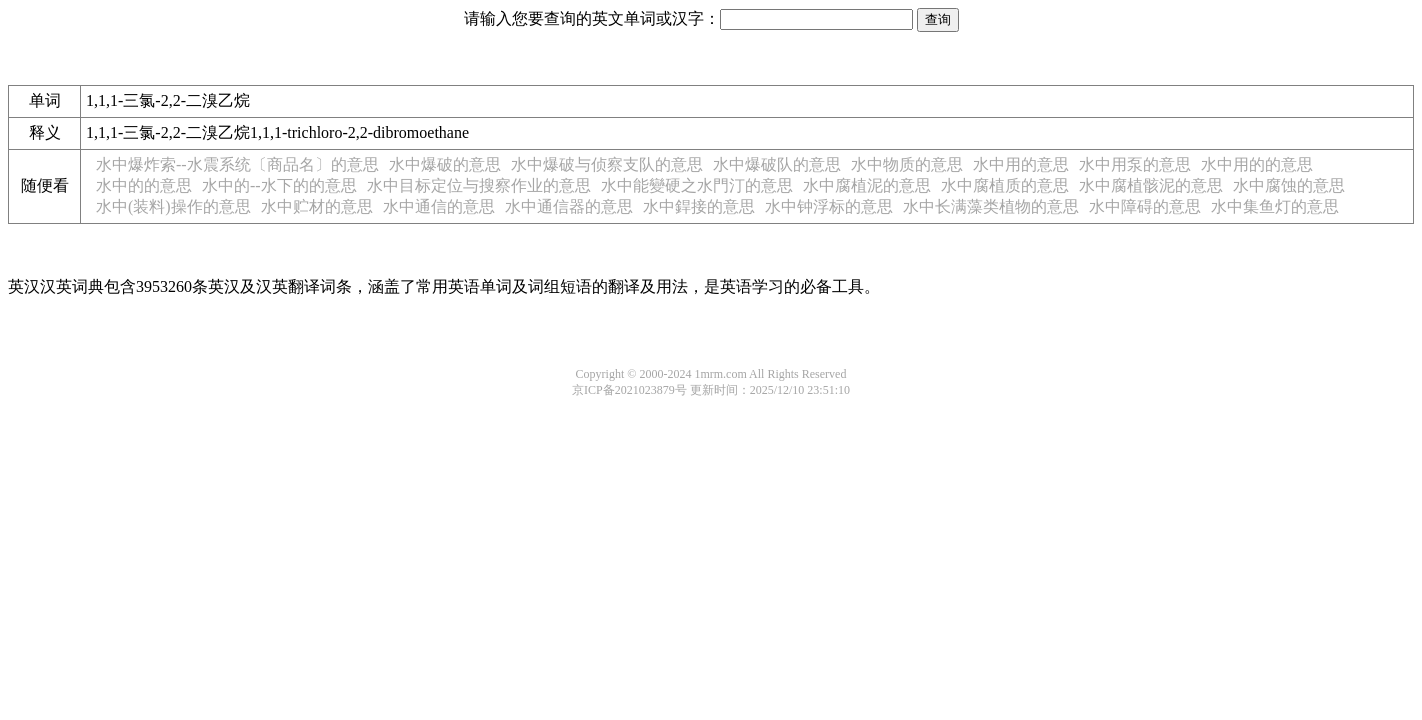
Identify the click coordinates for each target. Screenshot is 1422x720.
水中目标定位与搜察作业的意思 (479, 185)
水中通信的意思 (439, 206)
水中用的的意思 (1257, 164)
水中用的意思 (1021, 164)
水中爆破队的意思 (777, 164)
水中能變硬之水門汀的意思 (697, 185)
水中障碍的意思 (1145, 206)
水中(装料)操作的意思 (173, 206)
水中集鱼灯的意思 (1275, 206)
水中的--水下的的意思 (279, 185)
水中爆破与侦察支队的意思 (607, 164)
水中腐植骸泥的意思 (1151, 185)
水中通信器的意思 (569, 206)
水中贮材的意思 (317, 206)
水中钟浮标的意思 (829, 206)
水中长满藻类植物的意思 (991, 206)
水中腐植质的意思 (1005, 185)
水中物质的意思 (907, 164)
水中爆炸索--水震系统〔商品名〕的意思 (237, 164)
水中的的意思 (144, 185)
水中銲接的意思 (699, 206)
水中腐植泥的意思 (867, 185)
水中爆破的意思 (445, 164)
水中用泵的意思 (1135, 164)
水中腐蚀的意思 (1289, 185)
